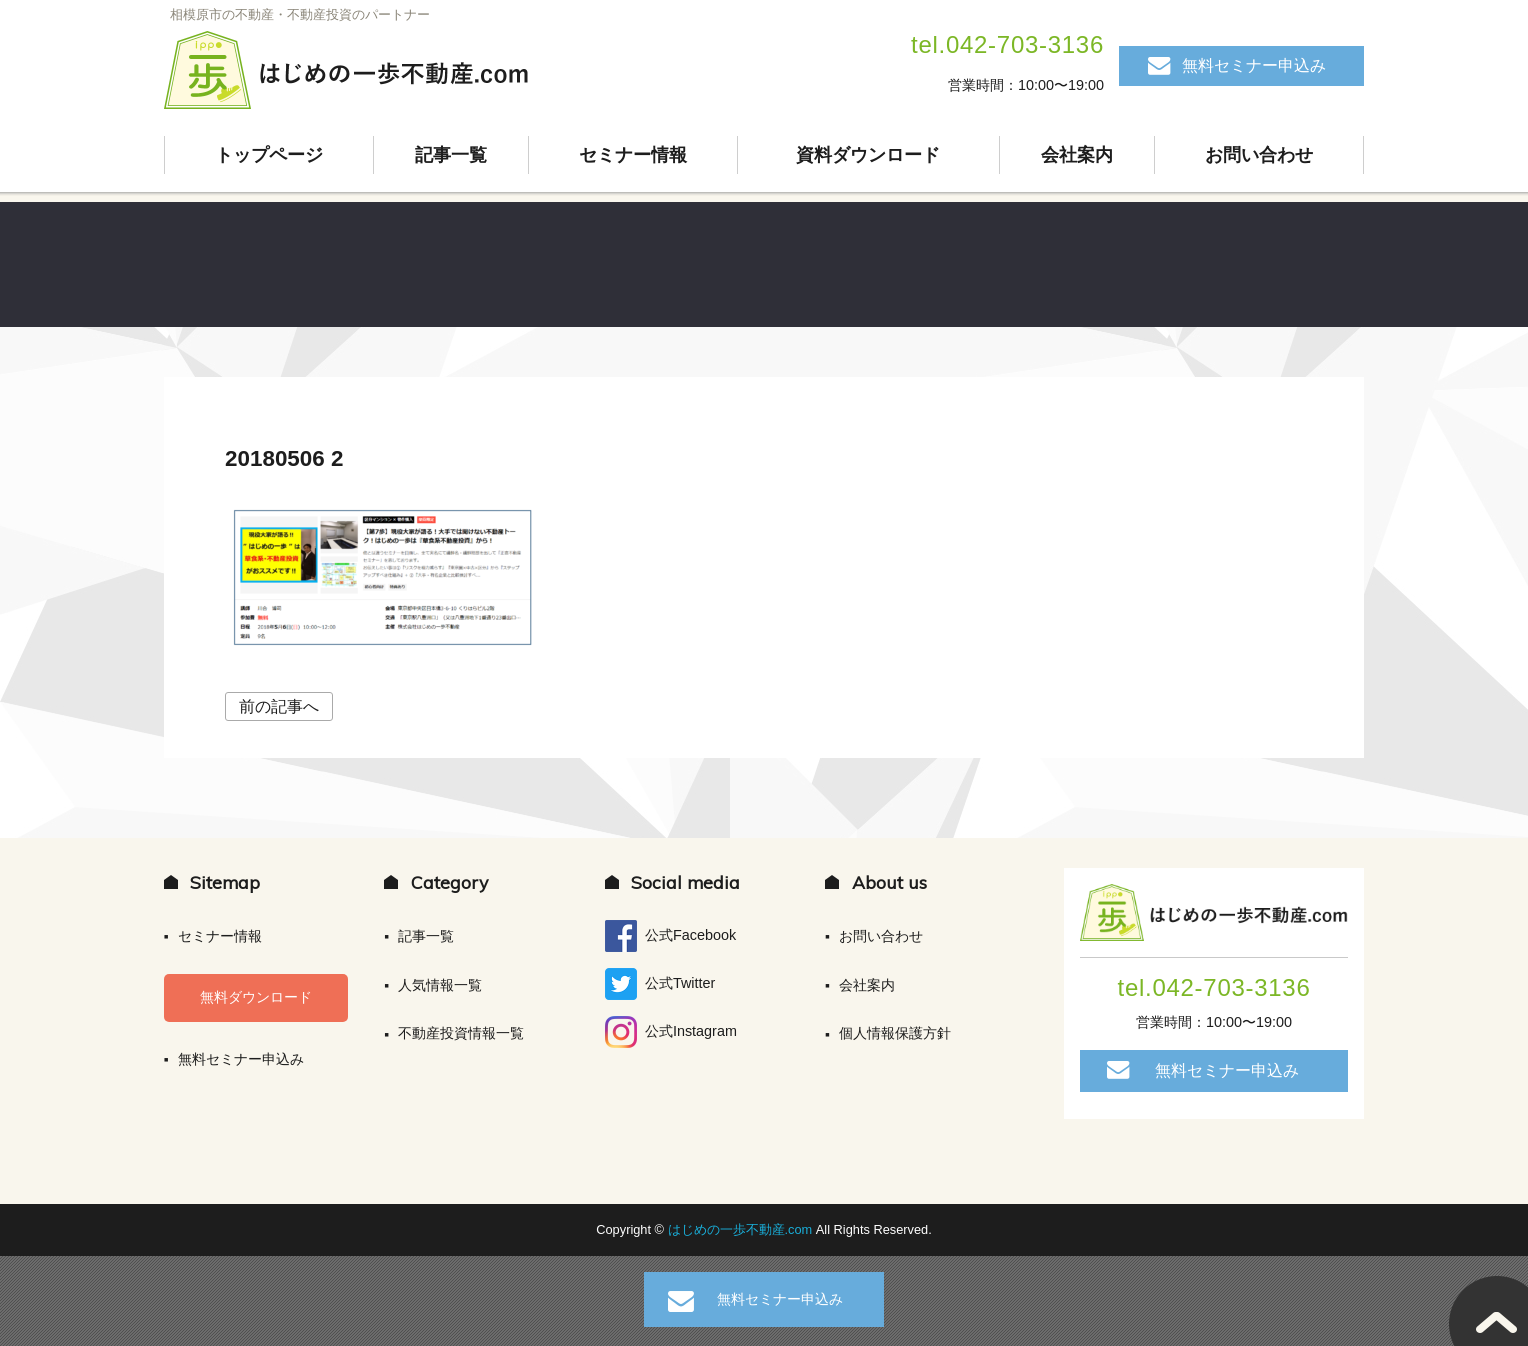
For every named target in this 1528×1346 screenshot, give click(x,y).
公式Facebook (670, 936)
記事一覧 (451, 155)
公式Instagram (671, 1032)
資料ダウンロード (868, 155)
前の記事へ (279, 706)
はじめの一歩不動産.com (742, 1229)
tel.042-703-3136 (1007, 44)
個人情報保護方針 (895, 1033)
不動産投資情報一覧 (461, 1033)
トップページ (269, 155)
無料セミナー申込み (1254, 65)
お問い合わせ (1259, 155)
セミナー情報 (633, 155)
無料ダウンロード (256, 997)
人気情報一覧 (440, 985)
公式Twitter (660, 984)
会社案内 (1077, 155)
